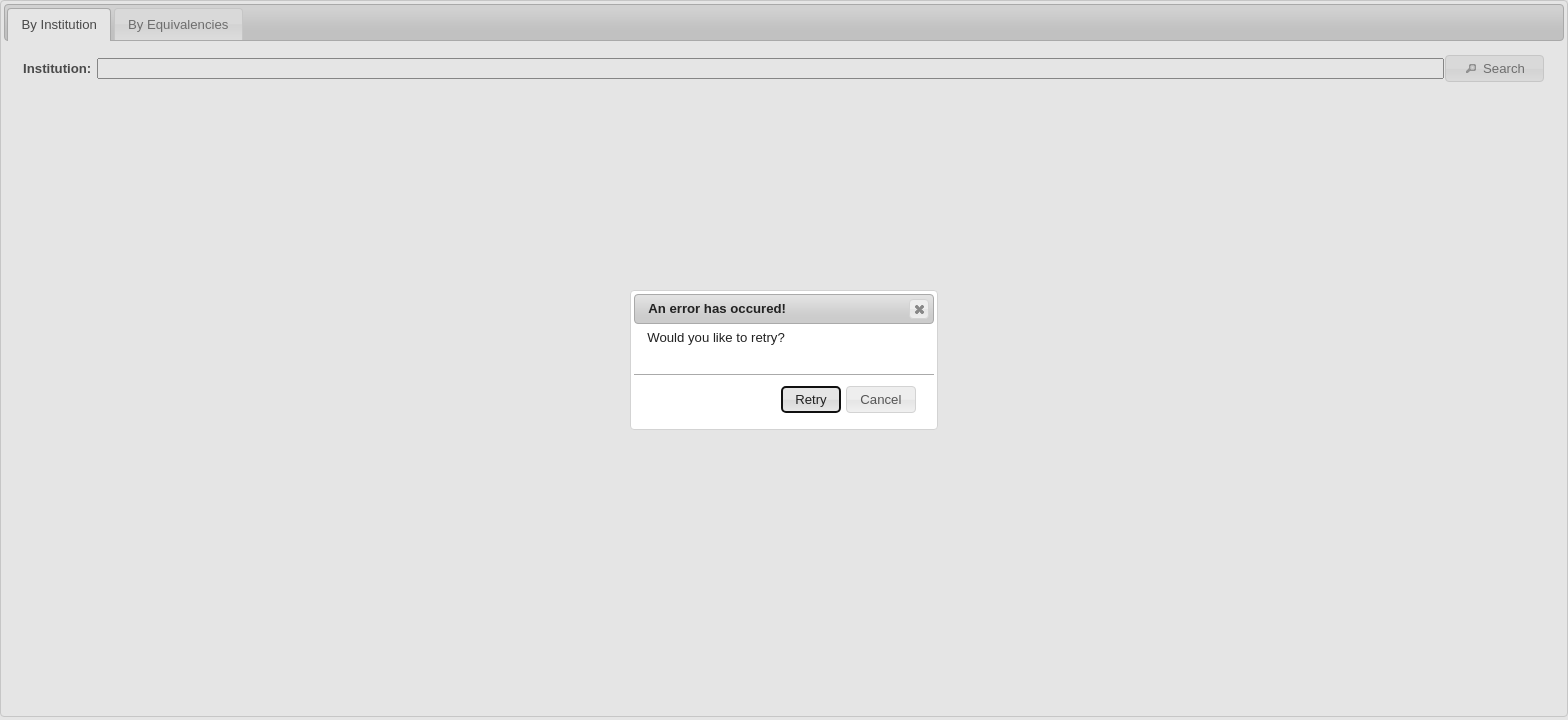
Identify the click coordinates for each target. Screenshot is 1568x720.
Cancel (880, 399)
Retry (811, 399)
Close (918, 309)
